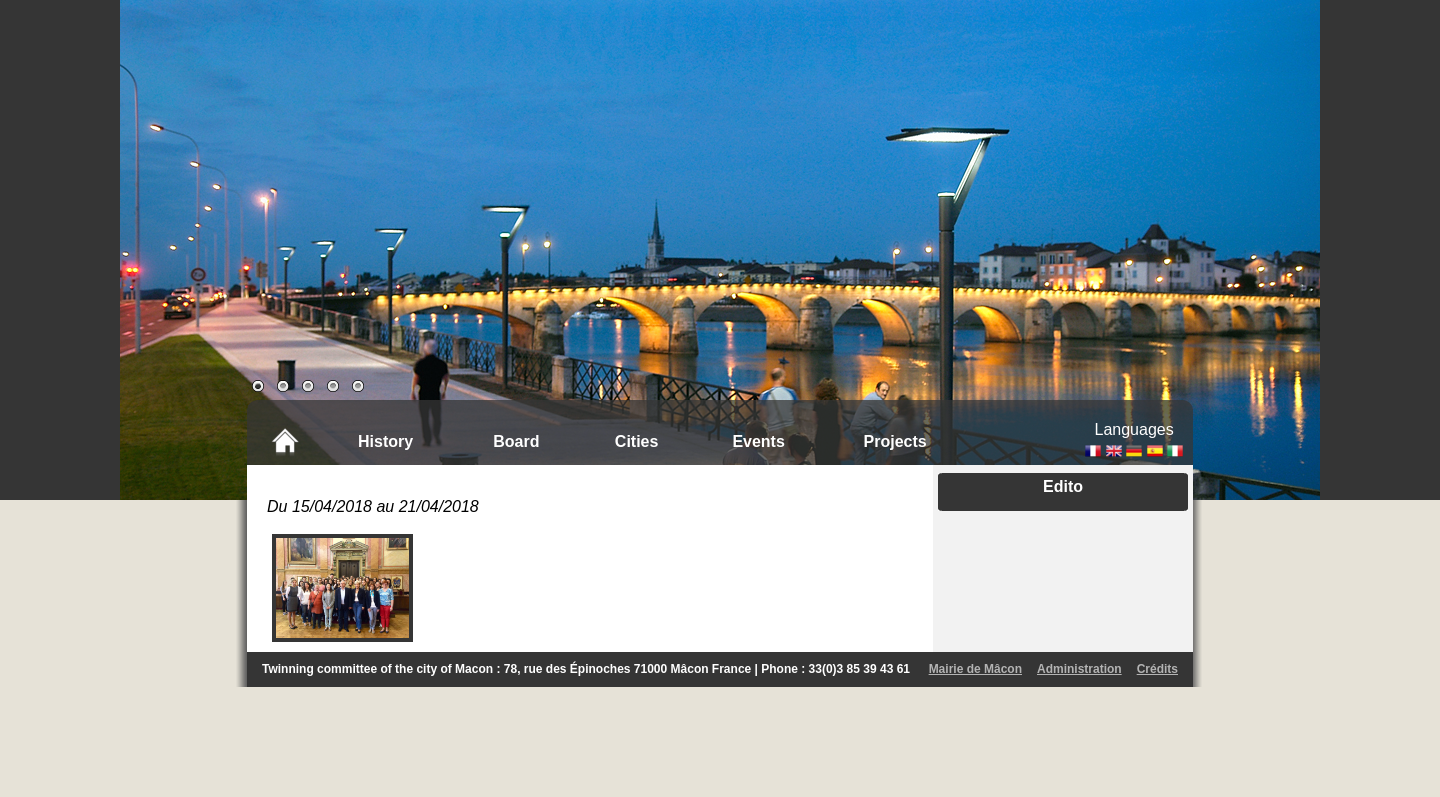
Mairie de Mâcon (975, 669)
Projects (895, 441)
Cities (637, 441)
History (385, 441)
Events (758, 441)
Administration (1079, 669)
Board (516, 441)
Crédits (1157, 669)
